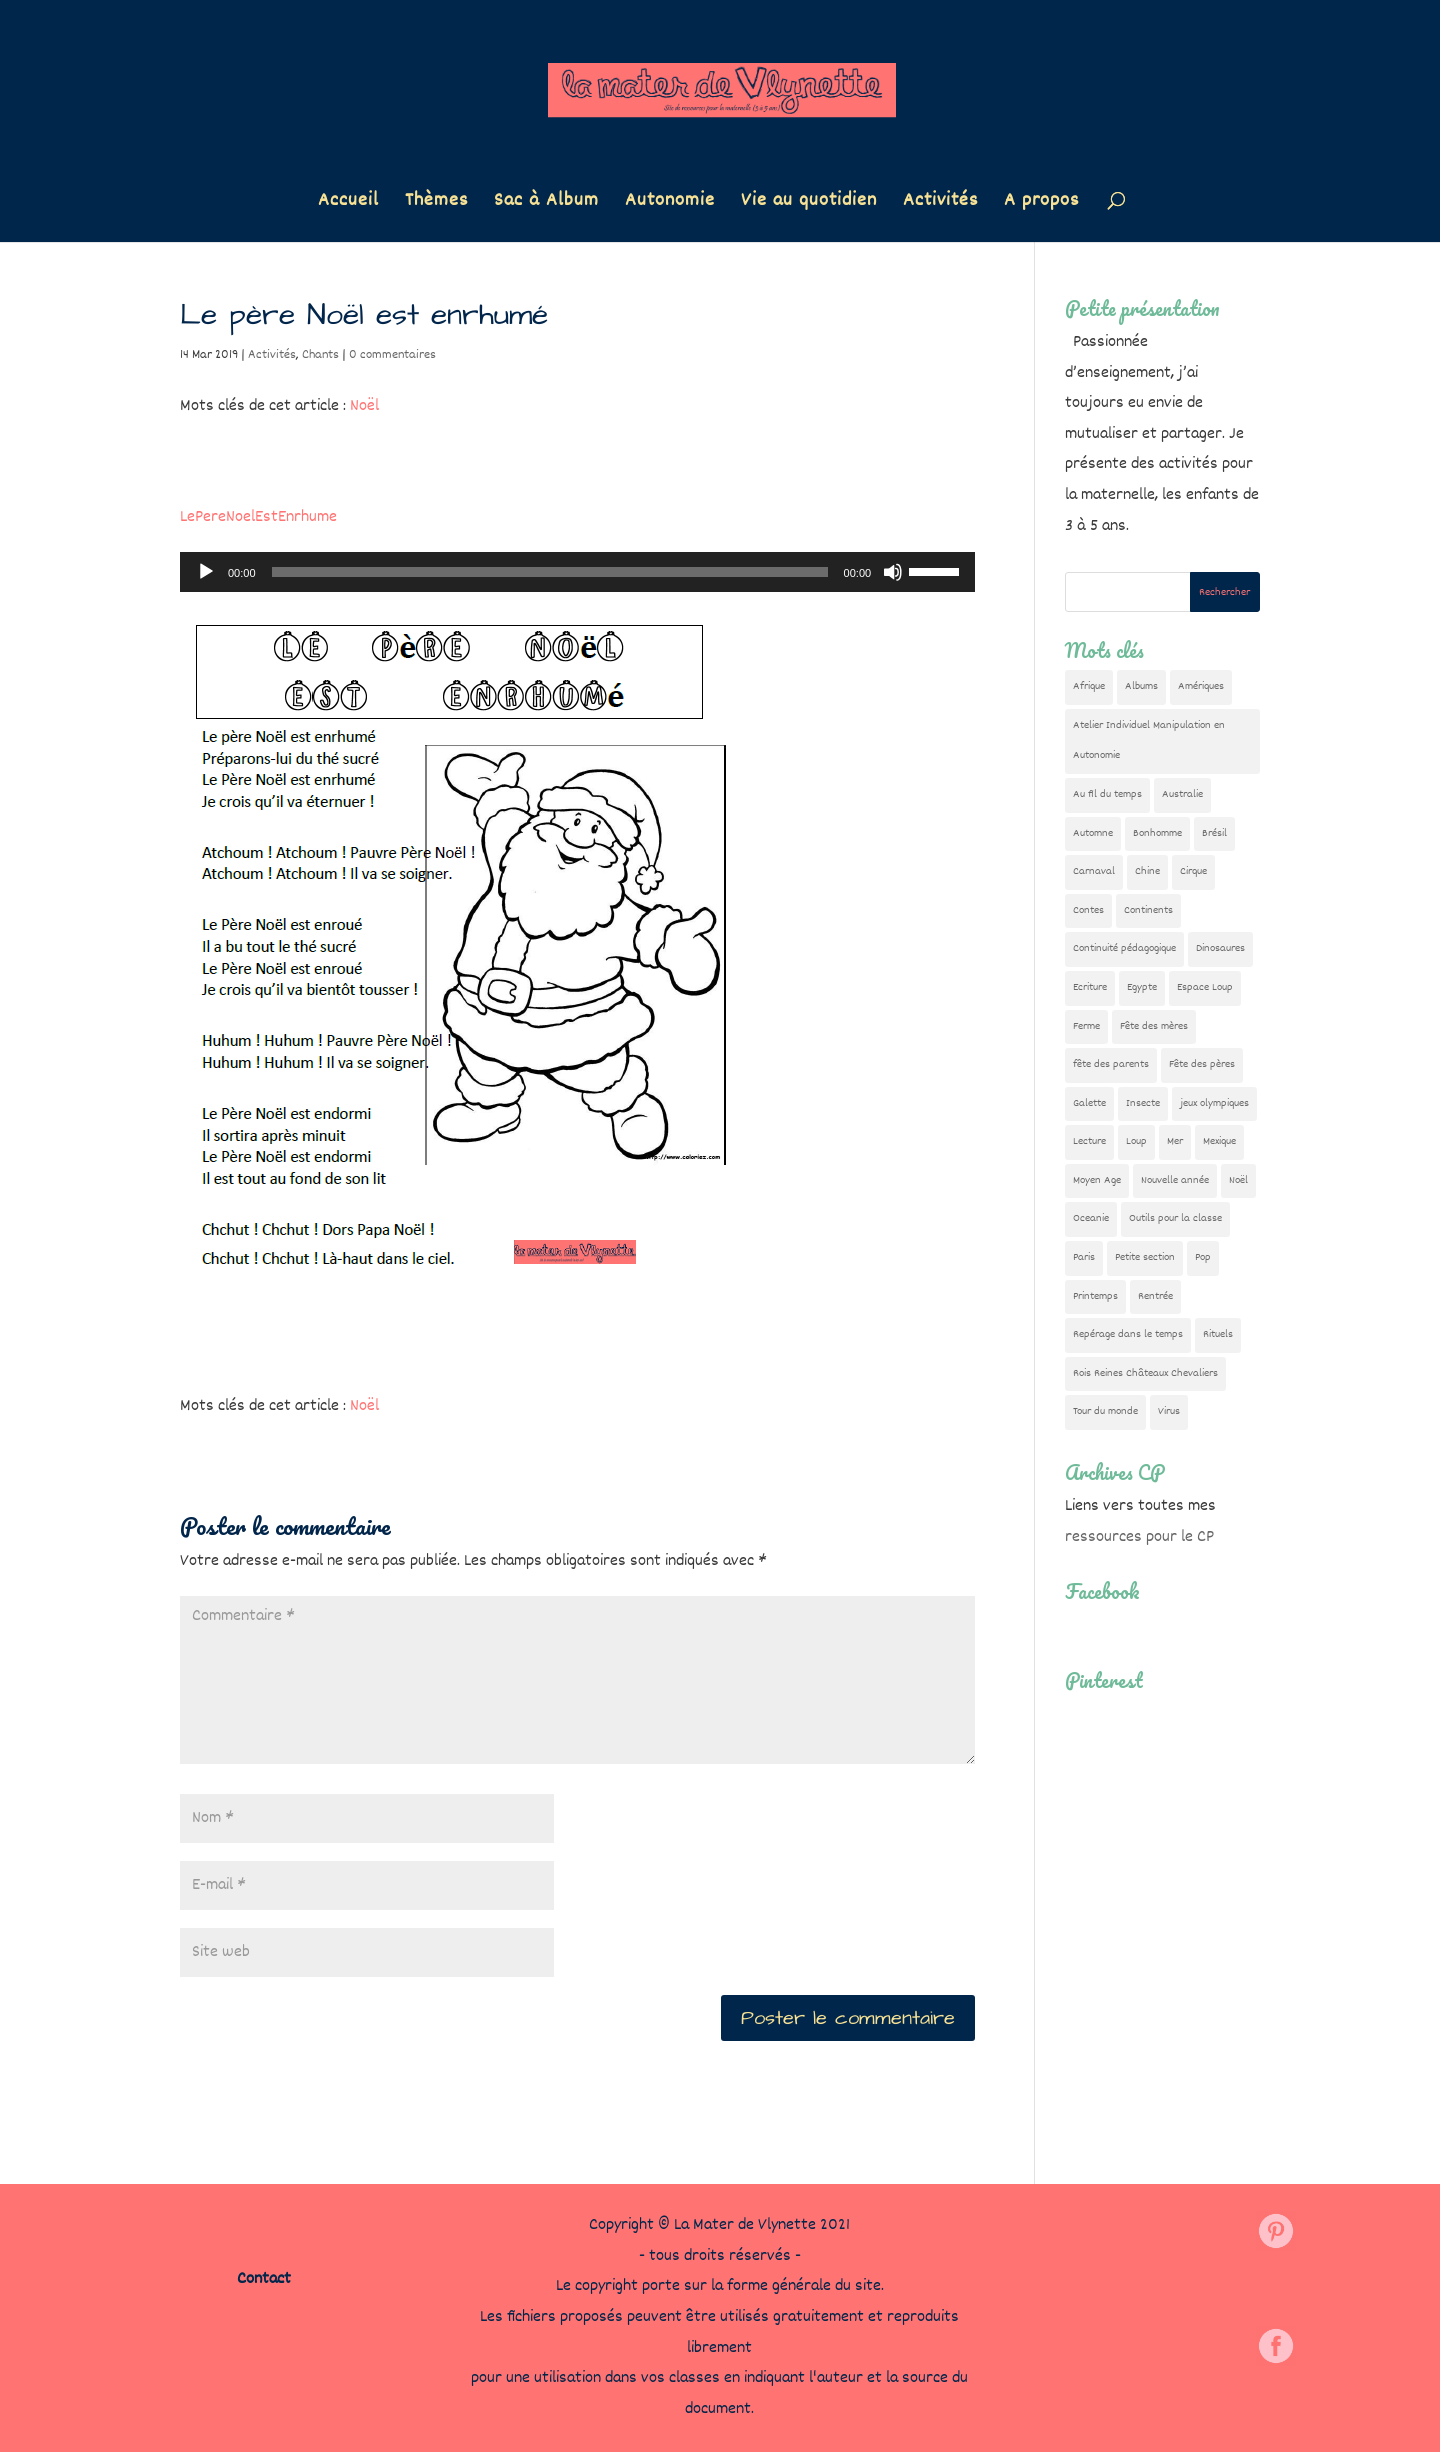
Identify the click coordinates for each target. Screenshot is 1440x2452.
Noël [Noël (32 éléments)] (1238, 1180)
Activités (940, 204)
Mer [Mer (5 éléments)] (1175, 1141)
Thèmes (436, 204)
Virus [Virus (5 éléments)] (1169, 1411)
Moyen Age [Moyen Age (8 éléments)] (1097, 1180)
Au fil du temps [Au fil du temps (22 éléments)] (1107, 794)
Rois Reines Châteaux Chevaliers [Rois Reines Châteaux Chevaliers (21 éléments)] (1145, 1373)
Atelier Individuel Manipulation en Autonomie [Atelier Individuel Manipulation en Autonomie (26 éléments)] (1149, 741)
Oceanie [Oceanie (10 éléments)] (1091, 1218)
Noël (364, 406)
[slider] (550, 572)
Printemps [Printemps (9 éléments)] (1095, 1296)
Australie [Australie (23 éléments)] (1182, 794)
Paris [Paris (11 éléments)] (1084, 1257)
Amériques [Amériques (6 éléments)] (1201, 686)
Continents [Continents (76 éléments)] (1148, 910)
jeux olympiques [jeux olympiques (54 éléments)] (1214, 1103)
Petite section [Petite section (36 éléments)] (1145, 1257)
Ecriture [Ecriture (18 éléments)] (1090, 987)
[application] (577, 572)
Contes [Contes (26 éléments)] (1088, 910)
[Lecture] (206, 572)
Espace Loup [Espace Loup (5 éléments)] (1205, 987)
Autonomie (670, 204)
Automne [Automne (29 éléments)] (1093, 833)
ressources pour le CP (1139, 1537)
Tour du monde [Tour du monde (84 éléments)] (1105, 1411)
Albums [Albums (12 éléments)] (1141, 686)
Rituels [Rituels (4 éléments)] (1218, 1334)
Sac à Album (546, 204)
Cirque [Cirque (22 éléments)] (1193, 871)
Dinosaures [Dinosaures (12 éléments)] (1220, 948)
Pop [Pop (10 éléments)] (1203, 1257)
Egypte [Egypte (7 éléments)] (1142, 987)
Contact (264, 2279)
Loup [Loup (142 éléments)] (1136, 1141)
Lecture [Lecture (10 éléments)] (1089, 1141)
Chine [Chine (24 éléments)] (1147, 871)
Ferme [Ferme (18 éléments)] (1086, 1026)
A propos (1041, 204)
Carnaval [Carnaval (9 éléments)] (1094, 871)
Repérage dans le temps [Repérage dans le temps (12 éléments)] (1128, 1334)
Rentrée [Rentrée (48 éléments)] (1155, 1296)
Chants (320, 355)
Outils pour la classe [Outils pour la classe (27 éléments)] (1175, 1218)
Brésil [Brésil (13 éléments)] (1214, 833)
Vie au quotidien (809, 204)
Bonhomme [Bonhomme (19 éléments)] (1157, 833)
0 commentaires (392, 355)
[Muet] (893, 572)
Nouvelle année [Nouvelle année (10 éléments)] (1175, 1180)
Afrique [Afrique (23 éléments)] (1089, 686)
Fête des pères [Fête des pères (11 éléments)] (1202, 1064)
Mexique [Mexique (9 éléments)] (1219, 1141)
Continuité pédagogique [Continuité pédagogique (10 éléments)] (1124, 948)
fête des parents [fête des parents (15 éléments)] (1111, 1064)
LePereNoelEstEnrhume (258, 517)
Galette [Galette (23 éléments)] (1089, 1103)
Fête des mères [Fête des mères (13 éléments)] (1154, 1026)
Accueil (348, 204)
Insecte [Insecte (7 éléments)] (1143, 1103)
